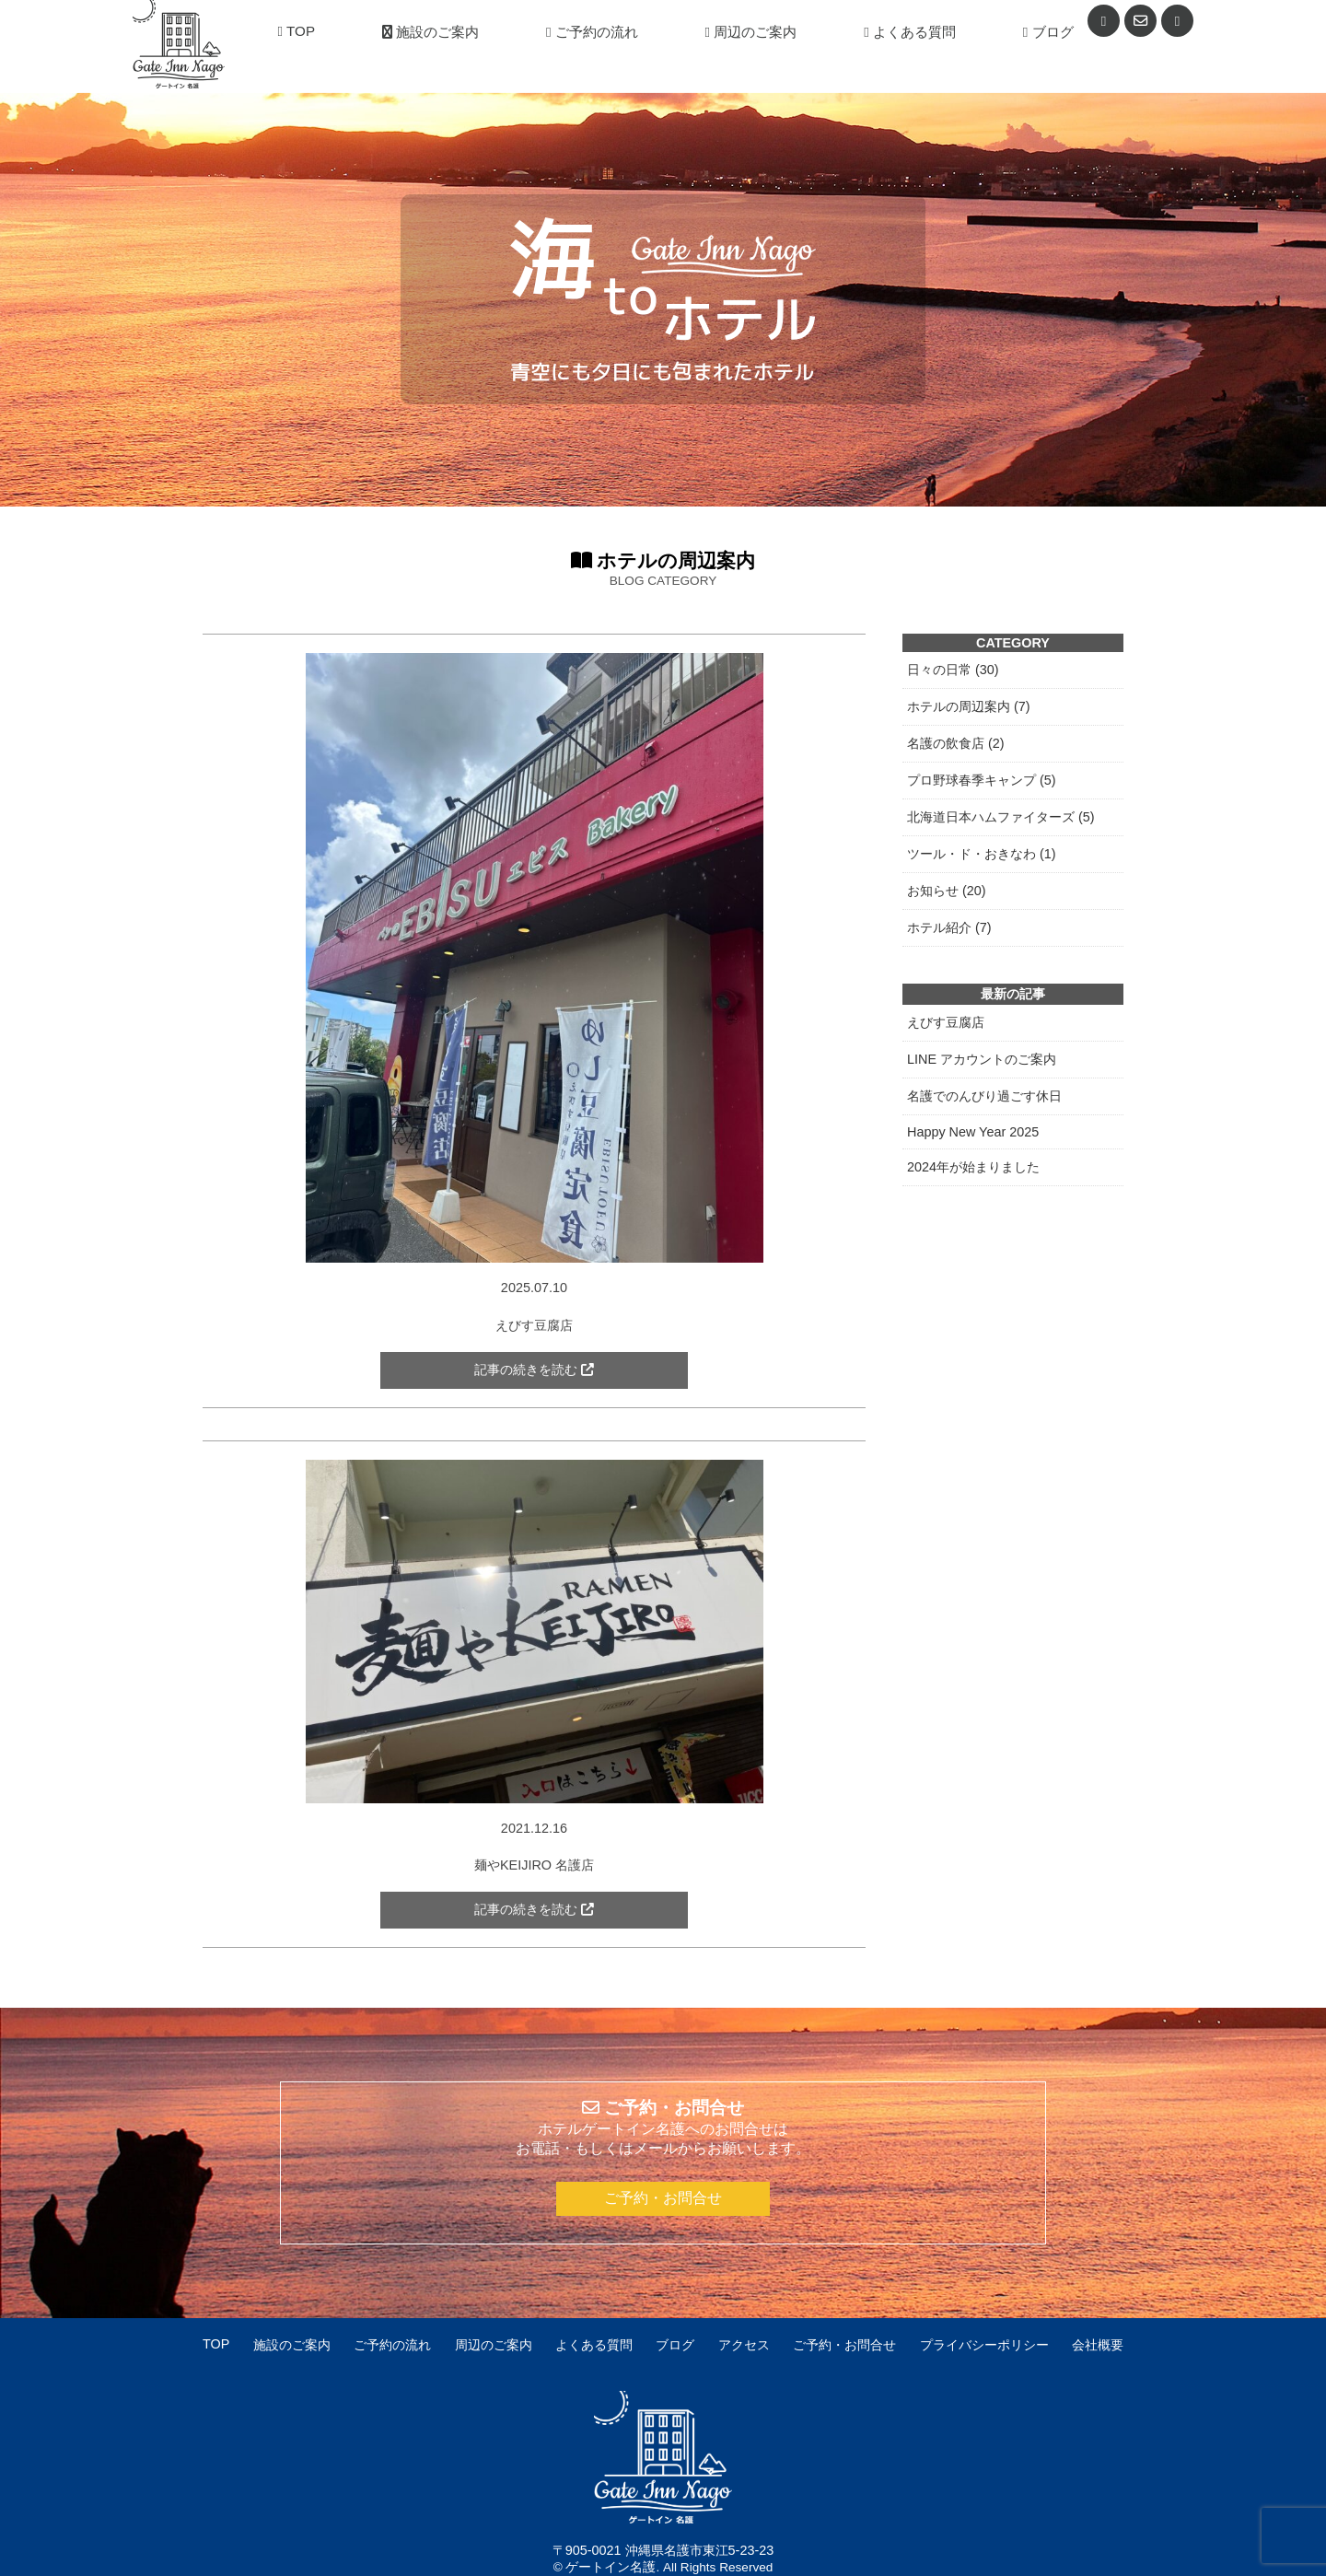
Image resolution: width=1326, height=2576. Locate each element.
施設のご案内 (430, 32)
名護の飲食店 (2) (956, 743)
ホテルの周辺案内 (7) (968, 706)
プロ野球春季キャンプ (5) (981, 780)
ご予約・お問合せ (663, 2198)
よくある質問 (910, 32)
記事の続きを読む (534, 1370)
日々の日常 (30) (953, 669)
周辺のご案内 (751, 32)
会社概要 (1097, 2344)
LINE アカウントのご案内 (981, 1059)
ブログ (1048, 32)
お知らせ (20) (946, 890)
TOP (296, 31)
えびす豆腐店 (945, 1022)
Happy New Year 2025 (973, 1132)
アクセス (744, 2344)
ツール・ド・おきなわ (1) (981, 853)
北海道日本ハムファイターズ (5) (1001, 817)
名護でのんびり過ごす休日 (984, 1096)
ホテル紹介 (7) (949, 927)
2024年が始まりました (973, 1167)
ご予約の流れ (592, 32)
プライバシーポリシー (984, 2344)
